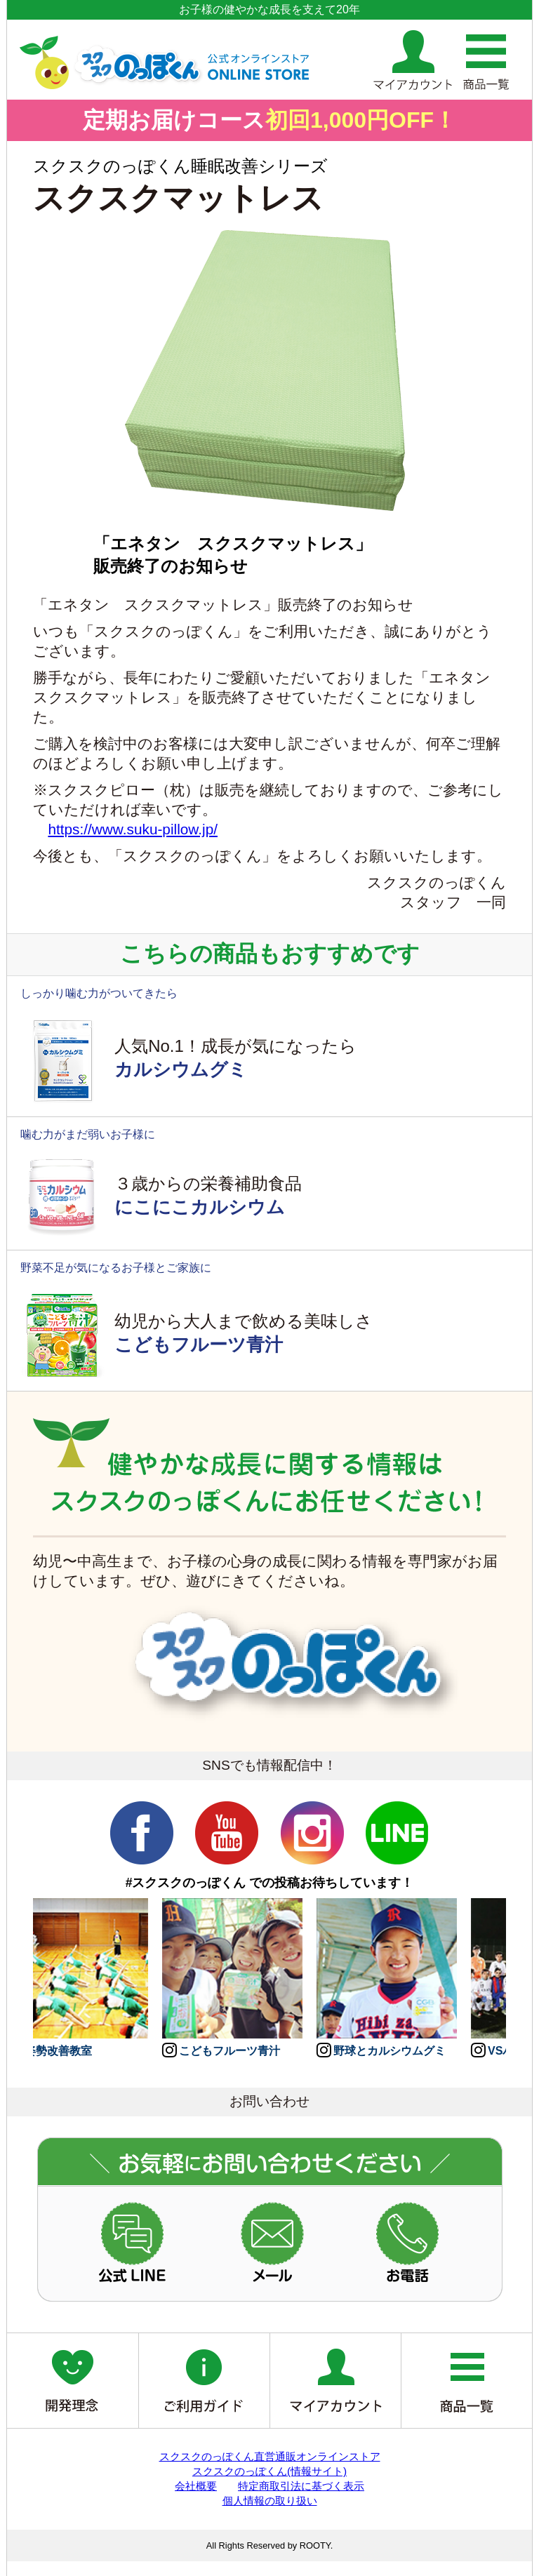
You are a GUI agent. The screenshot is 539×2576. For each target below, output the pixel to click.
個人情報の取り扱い (269, 2501)
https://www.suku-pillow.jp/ (133, 829)
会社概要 (196, 2486)
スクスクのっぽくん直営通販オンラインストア (269, 2456)
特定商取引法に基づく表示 (301, 2486)
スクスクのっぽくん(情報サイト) (269, 2471)
